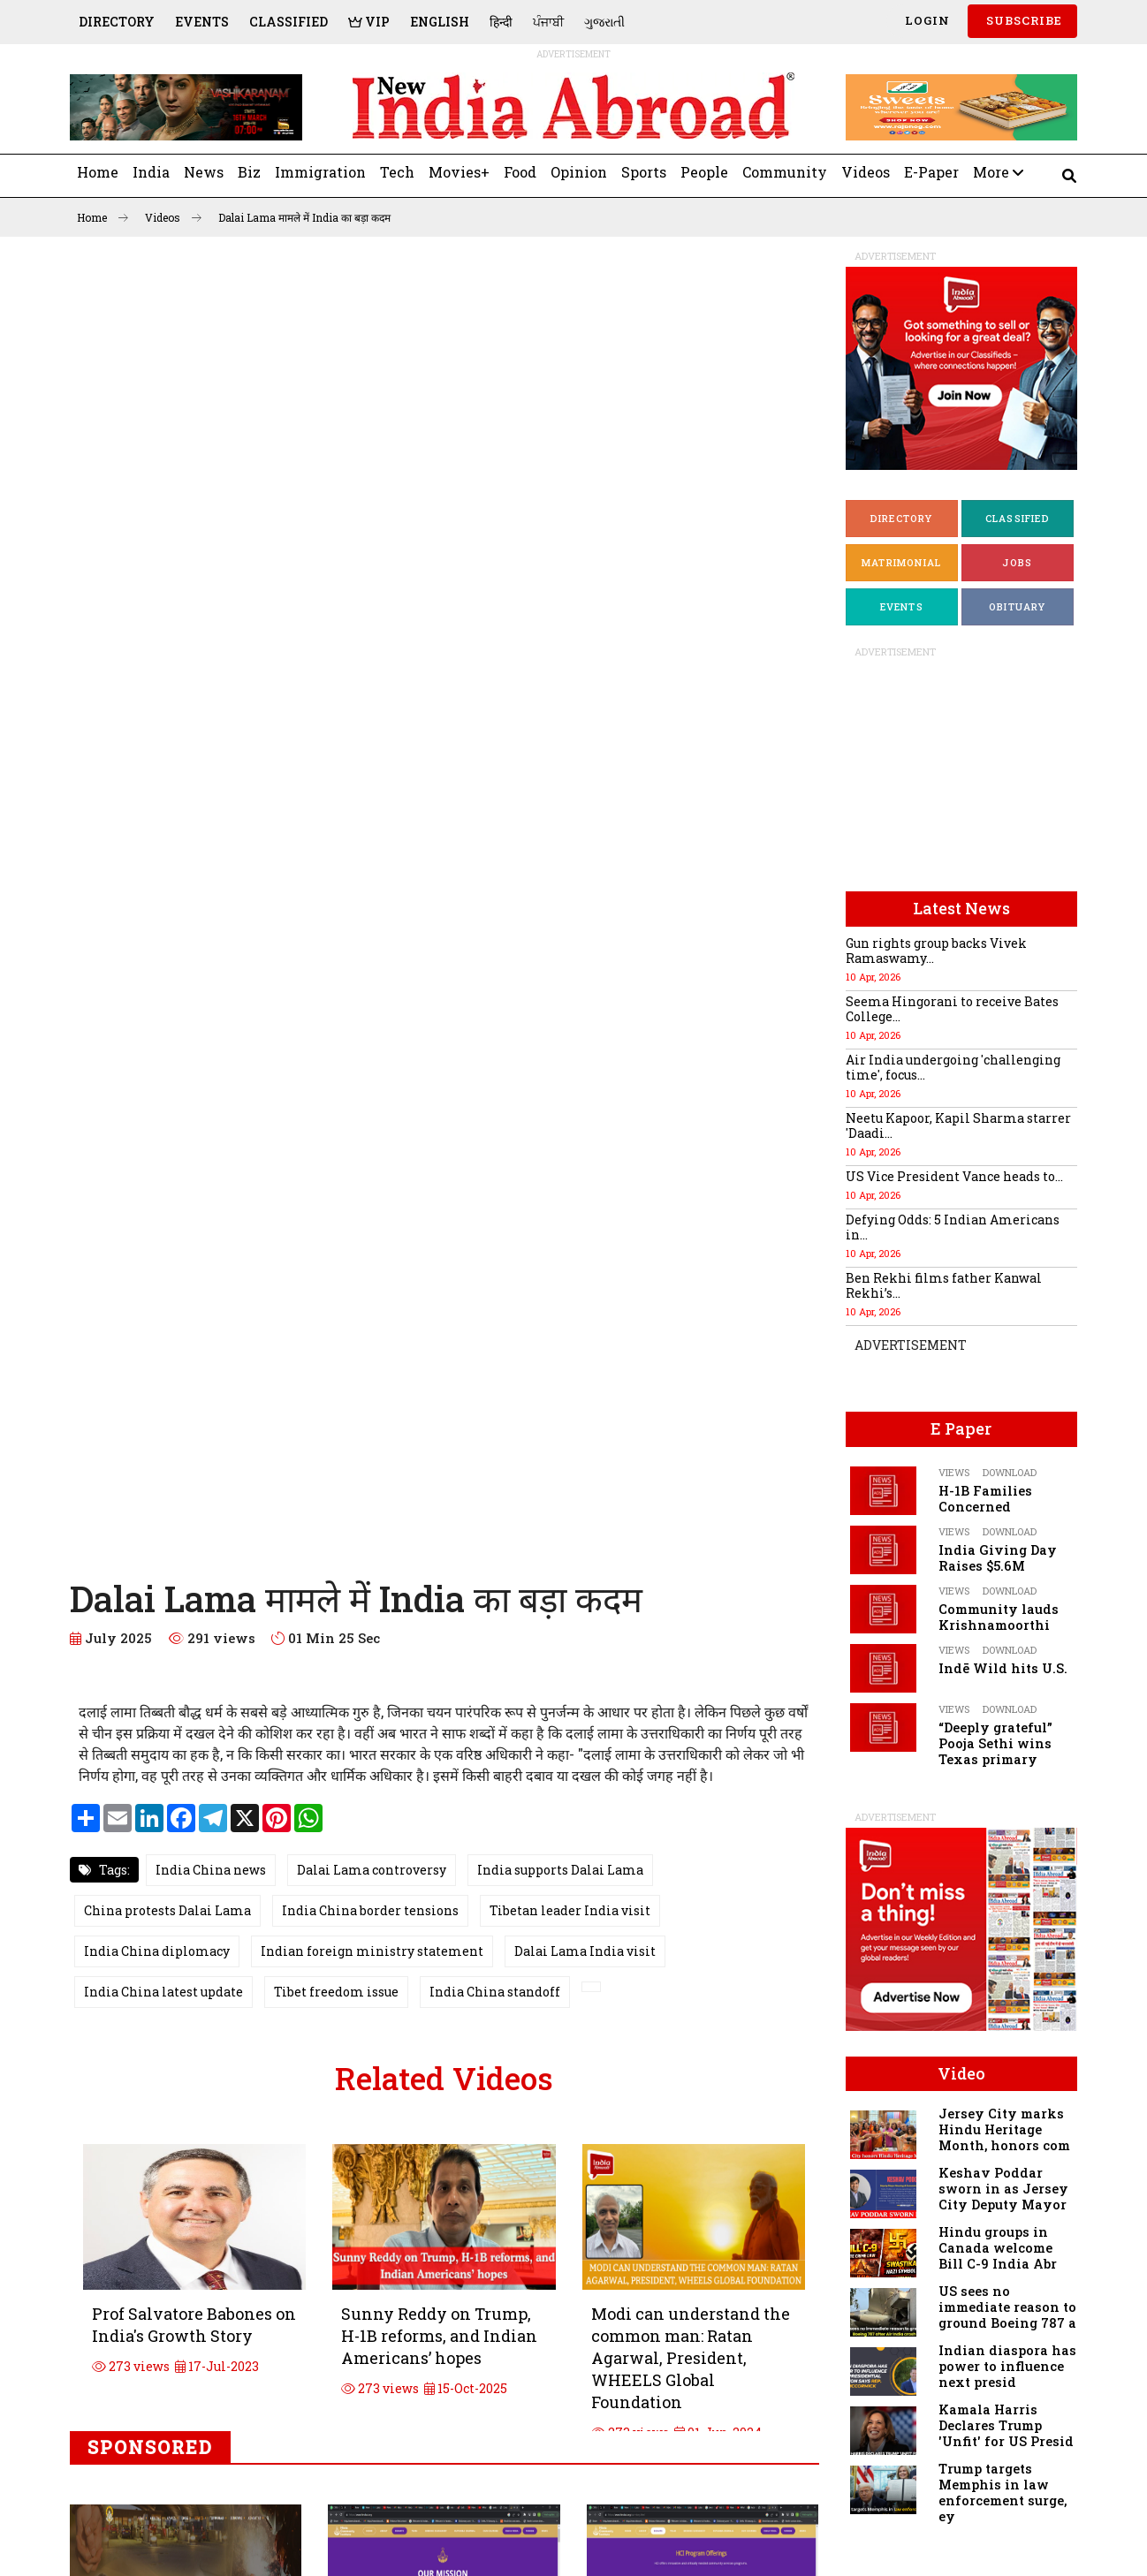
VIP (369, 21)
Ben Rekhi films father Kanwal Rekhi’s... (944, 1285)
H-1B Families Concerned (985, 1498)
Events (202, 21)
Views (953, 1472)
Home (97, 172)
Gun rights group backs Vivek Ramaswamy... (936, 951)
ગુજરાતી (604, 21)
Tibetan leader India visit (570, 1910)
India (151, 172)
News (204, 172)
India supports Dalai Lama (560, 1869)
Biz (249, 172)
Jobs (1017, 562)
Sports (643, 172)
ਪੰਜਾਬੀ (548, 21)
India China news (211, 1869)
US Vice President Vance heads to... (954, 1176)
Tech (397, 172)
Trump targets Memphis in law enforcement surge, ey (1002, 2492)
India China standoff (494, 1991)
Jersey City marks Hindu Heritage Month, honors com (1004, 2129)
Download (1010, 1472)
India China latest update (163, 1991)
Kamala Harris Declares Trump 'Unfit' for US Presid (1006, 2425)
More (998, 172)
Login (925, 20)
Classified (288, 21)
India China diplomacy (157, 1951)
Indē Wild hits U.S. (1002, 1668)
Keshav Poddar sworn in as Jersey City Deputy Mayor (1003, 2188)
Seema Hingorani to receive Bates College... (952, 1009)
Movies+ (459, 172)
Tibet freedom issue (336, 1991)
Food (520, 172)
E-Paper (931, 172)
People (704, 172)
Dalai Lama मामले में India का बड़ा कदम (304, 217)
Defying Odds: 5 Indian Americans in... (953, 1227)
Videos (865, 172)
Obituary (1017, 606)
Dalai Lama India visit (585, 1951)
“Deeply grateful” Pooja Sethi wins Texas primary (995, 1743)
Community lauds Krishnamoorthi (998, 1617)
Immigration (320, 172)
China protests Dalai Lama (167, 1910)
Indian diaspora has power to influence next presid (1007, 2366)
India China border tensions (370, 1910)
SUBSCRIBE (1022, 20)
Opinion (579, 172)
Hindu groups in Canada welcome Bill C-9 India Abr (997, 2248)
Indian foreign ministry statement (372, 1951)
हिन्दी (501, 21)
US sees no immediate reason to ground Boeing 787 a (1007, 2307)
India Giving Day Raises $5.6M (997, 1558)
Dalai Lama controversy (371, 1869)
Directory (117, 21)
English (439, 21)
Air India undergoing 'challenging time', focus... (953, 1067)
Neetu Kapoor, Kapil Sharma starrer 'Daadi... (958, 1125)
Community (784, 172)
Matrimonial (901, 562)
